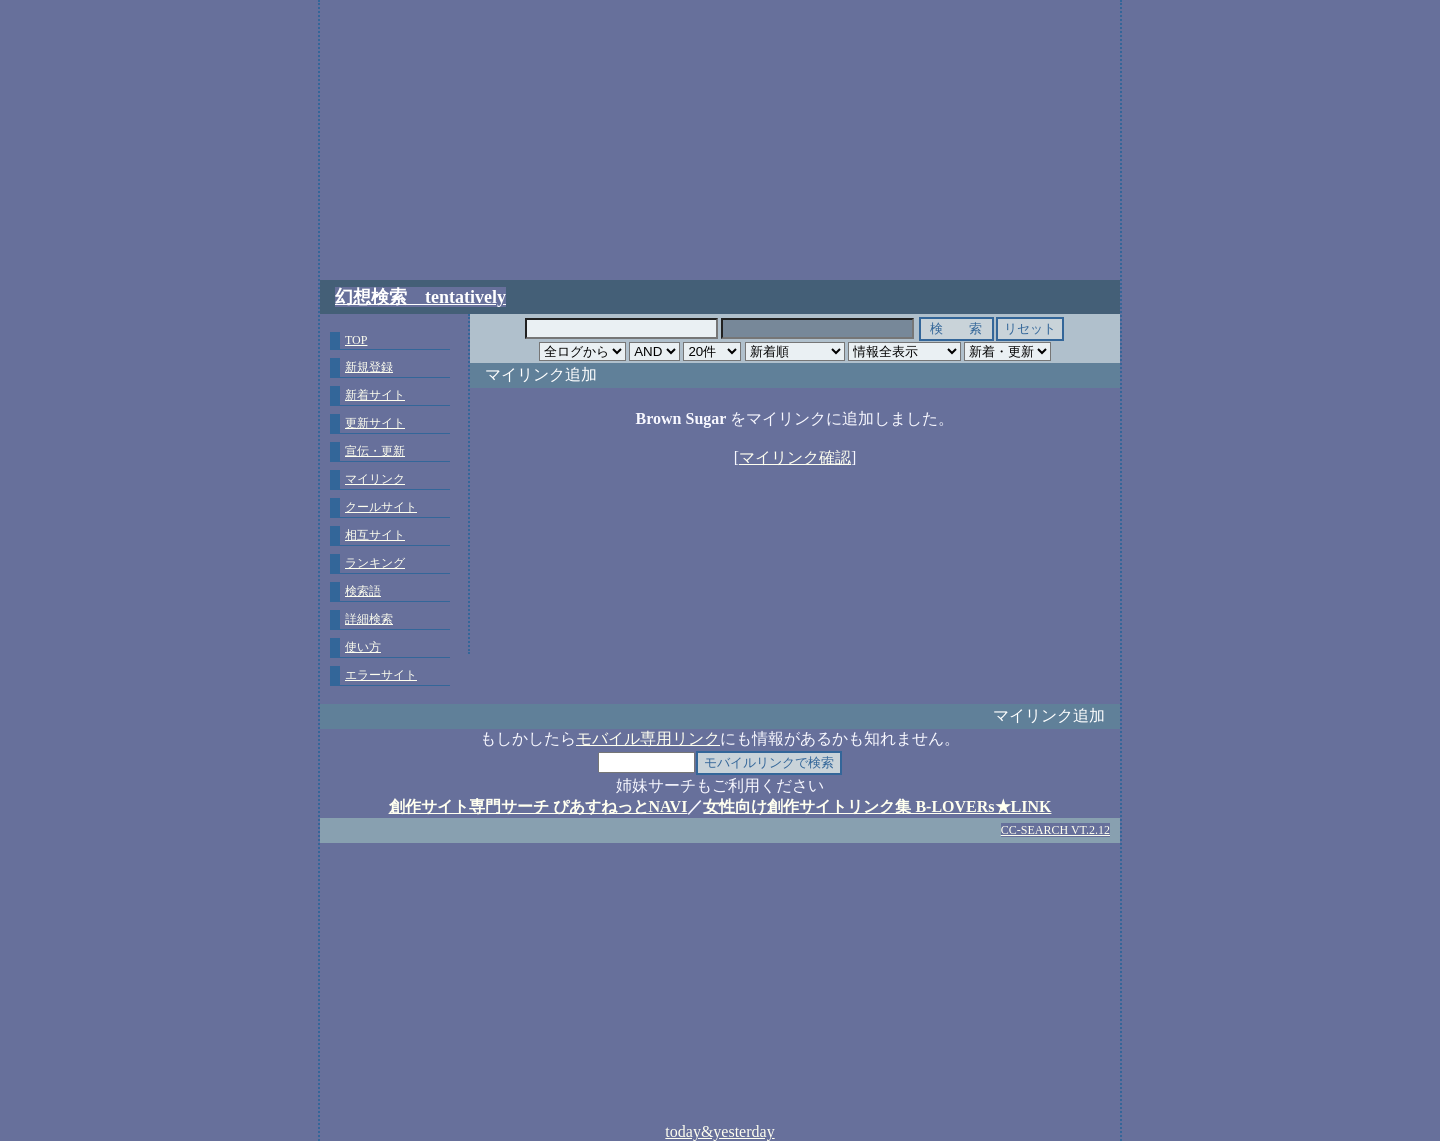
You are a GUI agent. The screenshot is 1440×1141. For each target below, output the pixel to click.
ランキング (375, 563)
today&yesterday (719, 1131)
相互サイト (375, 535)
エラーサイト (381, 675)
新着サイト (375, 395)
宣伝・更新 (375, 451)
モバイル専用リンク (648, 738)
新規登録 (369, 367)
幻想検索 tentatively (420, 297)
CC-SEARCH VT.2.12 (1055, 830)
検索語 (363, 591)
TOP (356, 340)
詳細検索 (369, 619)
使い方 (363, 647)
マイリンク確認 (795, 457)
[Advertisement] (720, 140)
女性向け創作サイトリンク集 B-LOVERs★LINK (877, 806)
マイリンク (375, 479)
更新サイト (375, 423)
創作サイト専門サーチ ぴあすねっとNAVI (538, 806)
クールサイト (381, 507)
